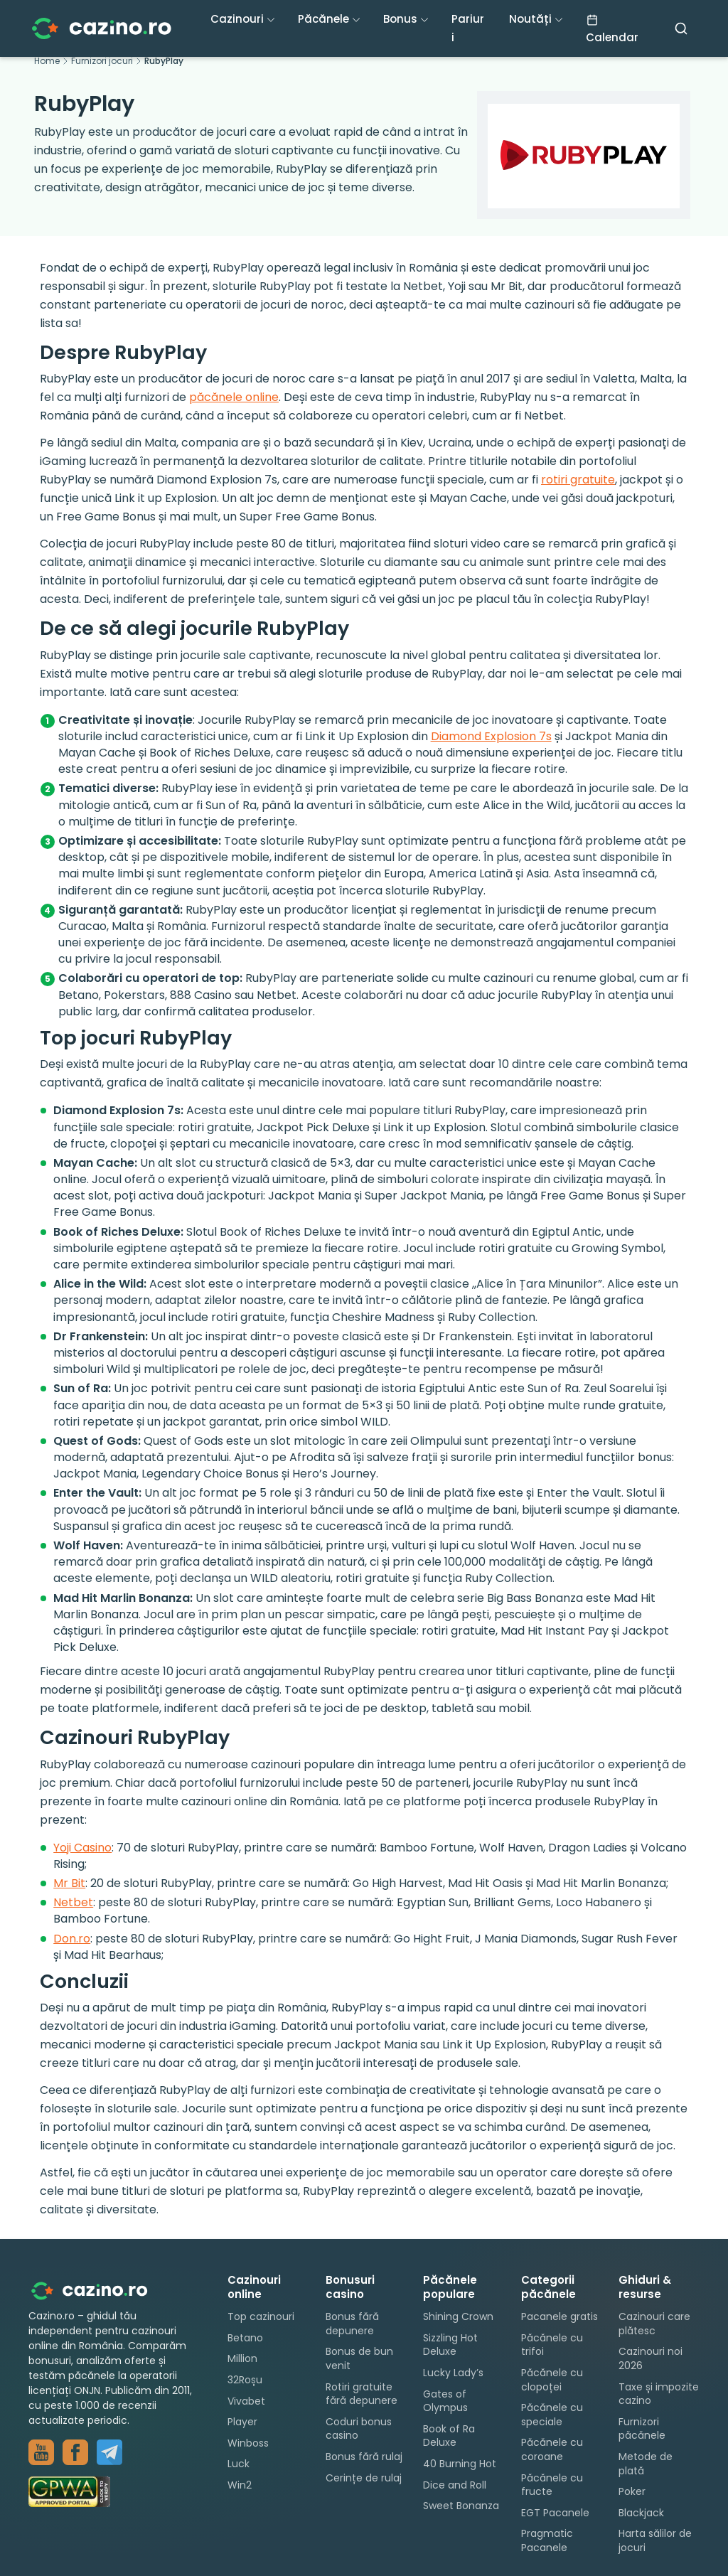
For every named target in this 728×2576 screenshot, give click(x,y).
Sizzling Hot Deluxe (450, 2345)
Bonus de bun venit (359, 2358)
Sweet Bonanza (461, 2505)
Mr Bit (69, 1883)
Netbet (73, 1902)
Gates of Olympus (445, 2401)
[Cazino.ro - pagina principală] (99, 2290)
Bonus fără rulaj (364, 2456)
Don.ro (71, 1938)
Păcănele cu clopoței (552, 2380)
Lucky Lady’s (453, 2373)
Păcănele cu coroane (552, 2449)
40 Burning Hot (459, 2464)
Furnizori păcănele (642, 2429)
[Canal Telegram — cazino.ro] (109, 2452)
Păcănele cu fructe (552, 2485)
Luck (239, 2464)
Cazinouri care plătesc (654, 2323)
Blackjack (641, 2513)
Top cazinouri (261, 2316)
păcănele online (234, 397)
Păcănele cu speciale (552, 2414)
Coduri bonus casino (359, 2429)
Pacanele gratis (559, 2316)
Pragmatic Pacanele (547, 2540)
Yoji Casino (82, 1847)
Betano (245, 2338)
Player (242, 2422)
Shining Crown (458, 2316)
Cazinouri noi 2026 (650, 2358)
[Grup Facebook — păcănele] (75, 2452)
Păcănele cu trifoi (552, 2345)
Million (242, 2358)
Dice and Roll (454, 2485)
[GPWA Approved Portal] (113, 2491)
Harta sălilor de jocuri (655, 2540)
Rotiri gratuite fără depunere (361, 2394)
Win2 (240, 2485)
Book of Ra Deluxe (449, 2436)
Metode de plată (646, 2463)
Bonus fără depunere (352, 2323)
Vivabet (246, 2401)
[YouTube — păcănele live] (41, 2452)
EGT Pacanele (555, 2513)
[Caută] (681, 28)
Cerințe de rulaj (364, 2478)
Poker (632, 2491)
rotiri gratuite (578, 479)
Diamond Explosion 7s (491, 736)
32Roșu (245, 2380)
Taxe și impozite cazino (659, 2394)
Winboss (248, 2443)
